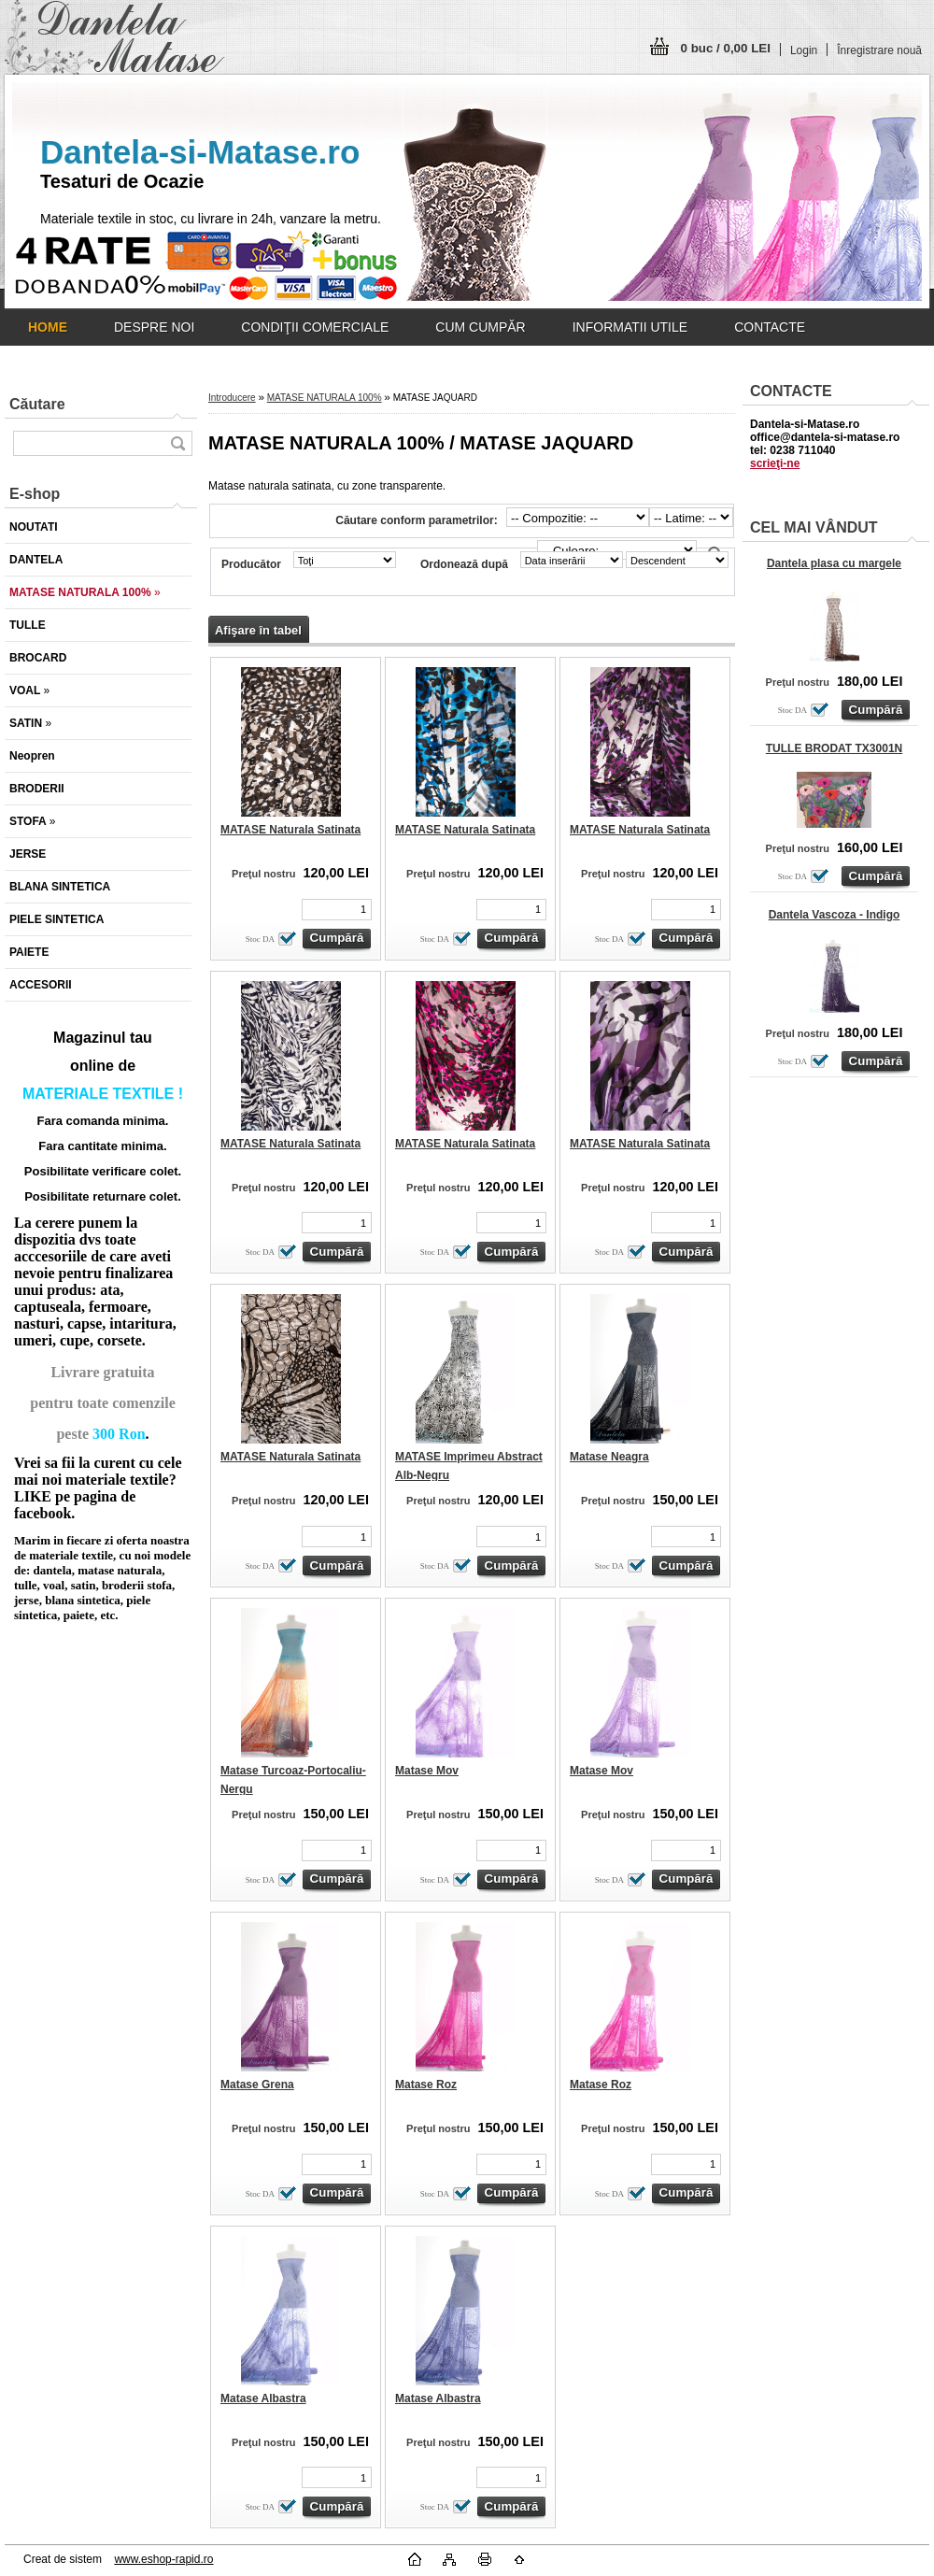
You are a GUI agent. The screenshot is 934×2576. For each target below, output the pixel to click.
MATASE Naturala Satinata (290, 829)
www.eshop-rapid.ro (163, 2559)
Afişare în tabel (258, 630)
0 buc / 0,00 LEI (726, 48)
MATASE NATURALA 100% (324, 397)
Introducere (232, 397)
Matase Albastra (263, 2398)
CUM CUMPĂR (480, 327)
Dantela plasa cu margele (834, 563)
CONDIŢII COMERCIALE (315, 327)
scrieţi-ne (775, 463)
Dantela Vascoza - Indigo (834, 914)
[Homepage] (48, 327)
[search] (177, 443)
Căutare (37, 404)
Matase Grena (257, 2084)
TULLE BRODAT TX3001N (834, 748)
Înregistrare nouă (879, 50)
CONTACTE (769, 327)
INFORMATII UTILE (630, 327)
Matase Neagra (609, 1456)
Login (803, 50)
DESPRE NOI (154, 327)
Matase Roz (426, 2084)
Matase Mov (427, 1770)
